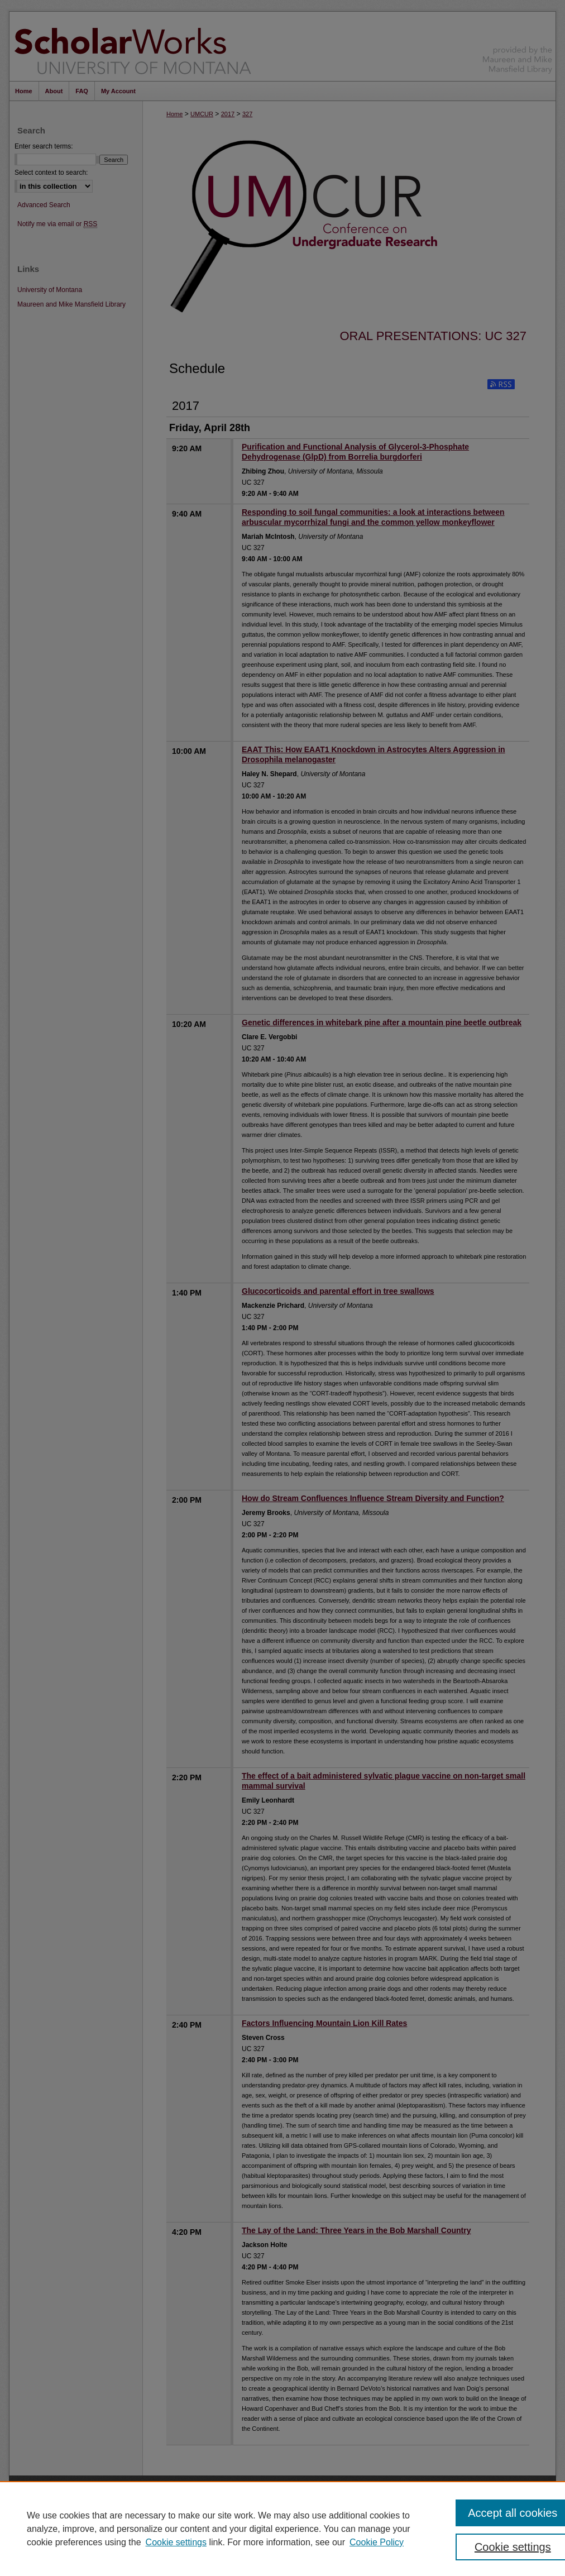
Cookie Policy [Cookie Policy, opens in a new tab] (376, 2542)
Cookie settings (176, 2542)
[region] (282, 2528)
